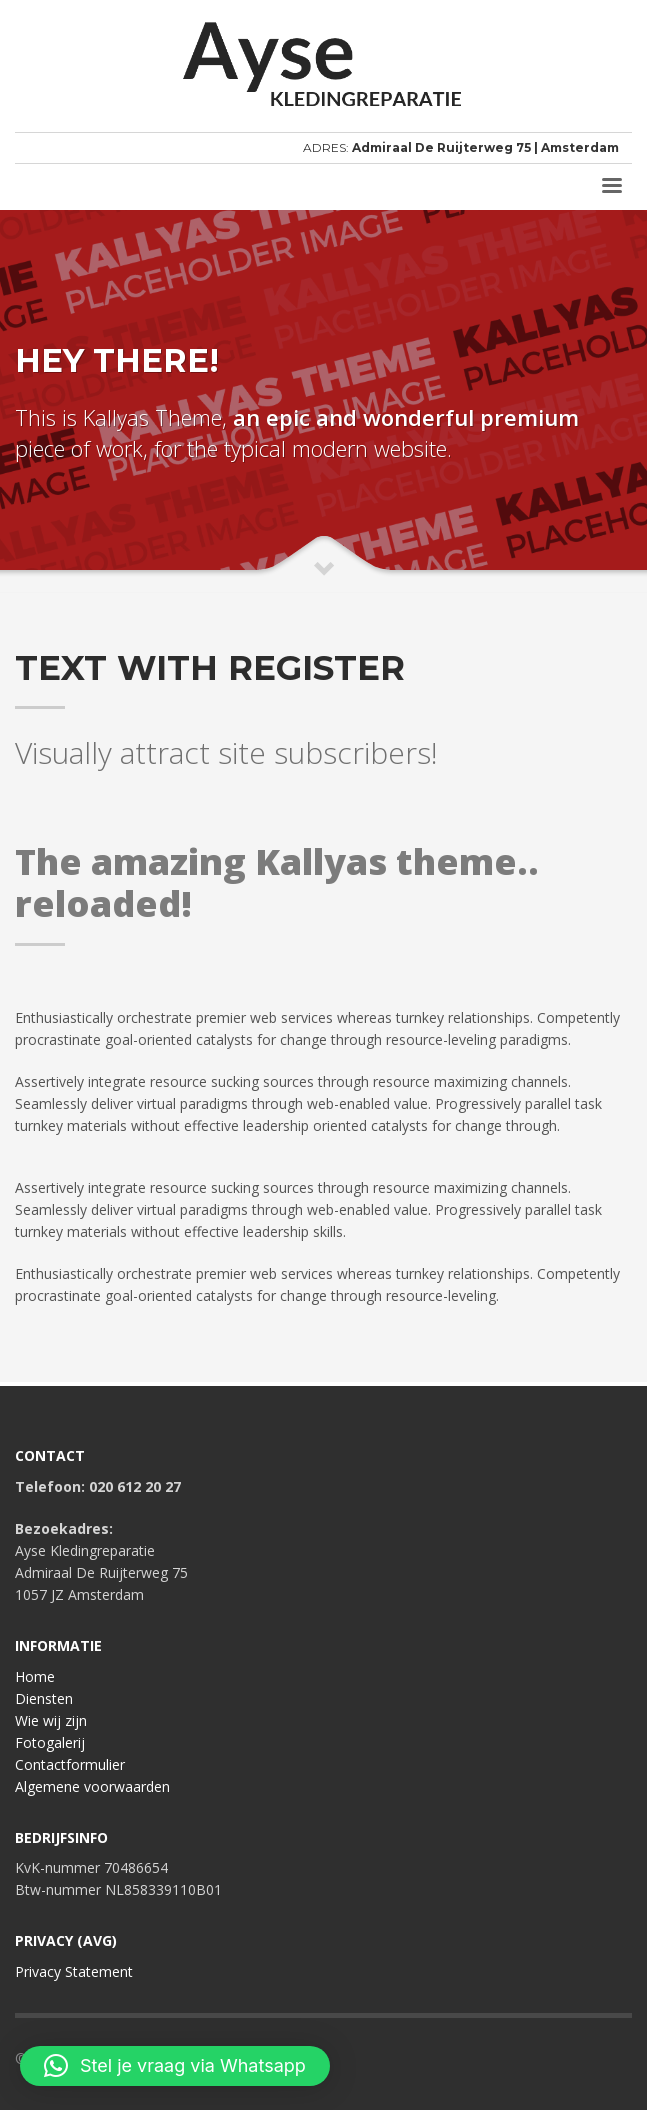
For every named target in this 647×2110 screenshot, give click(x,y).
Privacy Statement (74, 1971)
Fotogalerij (50, 1742)
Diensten (44, 1698)
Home (35, 1676)
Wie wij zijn (51, 1720)
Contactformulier (70, 1764)
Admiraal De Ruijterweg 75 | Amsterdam (485, 147)
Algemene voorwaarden (92, 1786)
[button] (175, 2066)
